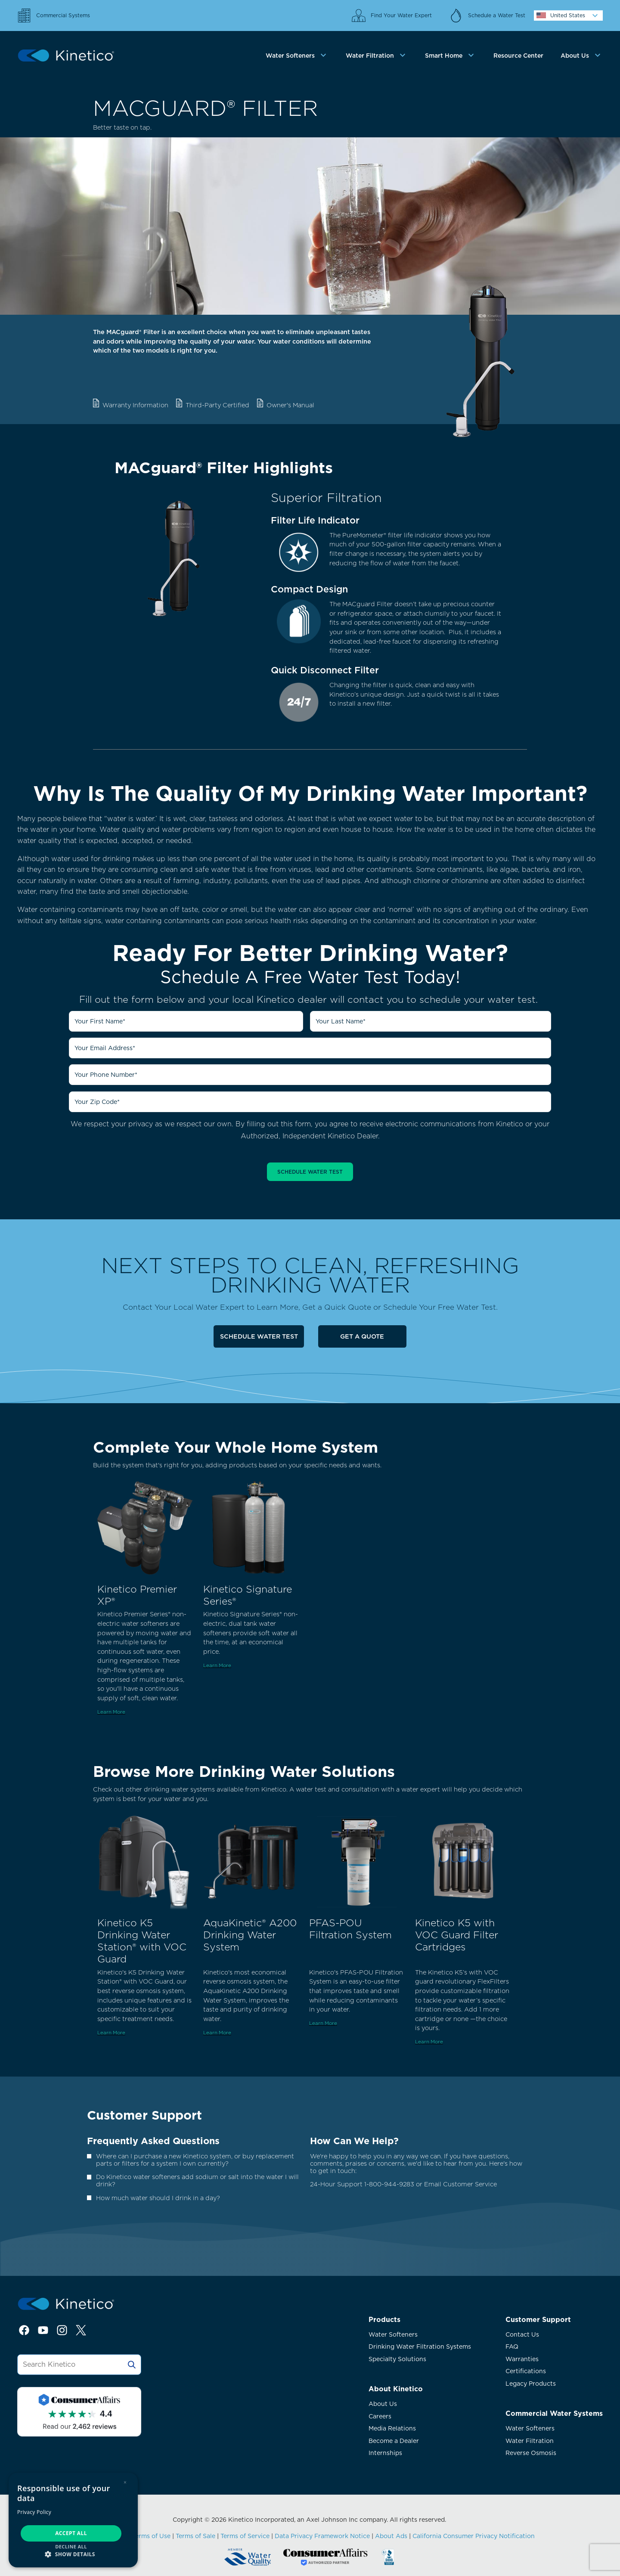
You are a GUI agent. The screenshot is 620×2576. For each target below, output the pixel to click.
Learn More (111, 1712)
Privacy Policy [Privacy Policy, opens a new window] (34, 2512)
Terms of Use (151, 2536)
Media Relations (392, 2428)
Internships (385, 2452)
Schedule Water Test (259, 1336)
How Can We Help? (354, 2140)
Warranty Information (135, 405)
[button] (73, 2554)
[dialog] (73, 2520)
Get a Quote (362, 1336)
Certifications (525, 2371)
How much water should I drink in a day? (158, 2197)
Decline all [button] (71, 2546)
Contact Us (522, 2334)
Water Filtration (529, 2440)
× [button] (125, 2482)
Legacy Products (530, 2383)
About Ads (391, 2536)
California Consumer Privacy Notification (473, 2536)
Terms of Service (245, 2536)
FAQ (511, 2346)
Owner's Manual (290, 405)
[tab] (297, 55)
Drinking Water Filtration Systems (420, 2346)
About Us (383, 2403)
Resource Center (518, 55)
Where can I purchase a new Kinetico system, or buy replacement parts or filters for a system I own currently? (195, 2159)
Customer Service (470, 2184)
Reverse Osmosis (530, 2452)
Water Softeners (393, 2334)
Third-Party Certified (217, 405)
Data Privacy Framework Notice (322, 2536)
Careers (380, 2416)
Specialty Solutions (397, 2359)
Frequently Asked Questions (153, 2140)
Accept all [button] (71, 2533)
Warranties (522, 2359)
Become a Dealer (394, 2440)
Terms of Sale (195, 2536)
